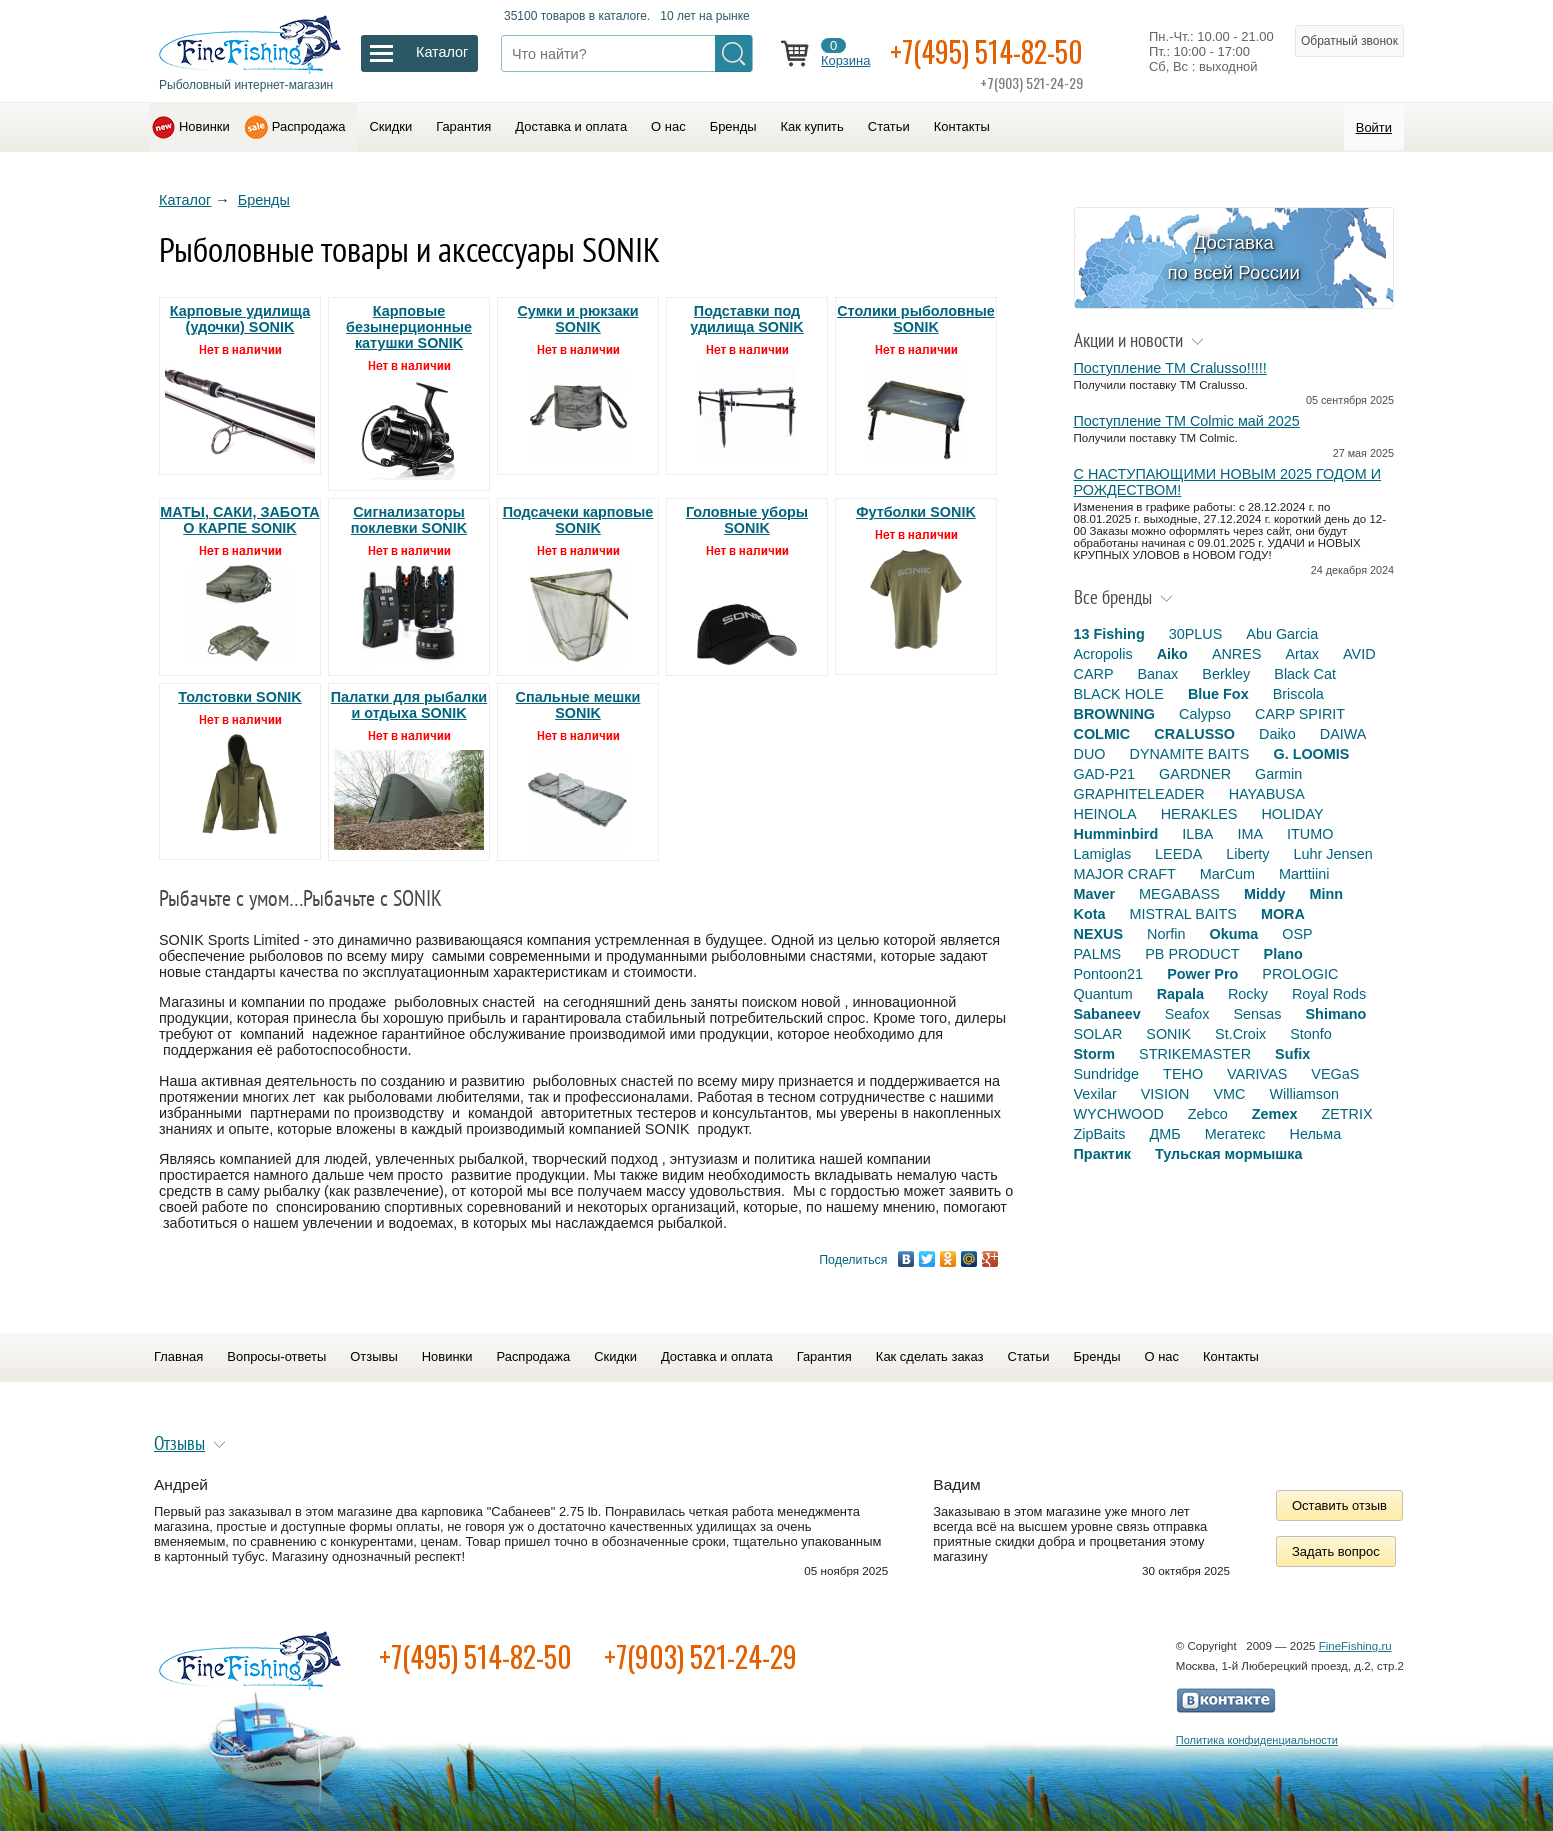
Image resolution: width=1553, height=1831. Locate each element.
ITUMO (1310, 834)
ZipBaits (1100, 1134)
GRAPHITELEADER (1139, 794)
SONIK (1168, 1034)
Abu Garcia (1282, 634)
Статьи (889, 126)
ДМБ (1164, 1134)
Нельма (1316, 1134)
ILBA (1197, 834)
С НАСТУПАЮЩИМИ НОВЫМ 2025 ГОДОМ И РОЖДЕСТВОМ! (1228, 482)
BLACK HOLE (1119, 694)
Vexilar (1095, 1094)
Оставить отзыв (1339, 1505)
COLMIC (1102, 734)
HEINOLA (1105, 814)
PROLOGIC (1300, 974)
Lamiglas (1103, 854)
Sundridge (1107, 1074)
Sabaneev (1107, 1014)
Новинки (204, 126)
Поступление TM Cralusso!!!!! (1170, 368)
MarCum (1227, 874)
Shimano (1336, 1014)
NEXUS (1099, 934)
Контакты (962, 126)
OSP (1297, 934)
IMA (1250, 834)
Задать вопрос (1336, 1551)
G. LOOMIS (1311, 754)
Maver (1095, 894)
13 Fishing (1109, 634)
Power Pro (1202, 974)
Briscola (1298, 694)
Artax (1302, 654)
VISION (1165, 1094)
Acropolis (1103, 654)
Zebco (1208, 1114)
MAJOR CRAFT (1125, 874)
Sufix (1292, 1054)
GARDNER (1195, 774)
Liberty (1247, 854)
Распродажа (309, 126)
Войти (1374, 127)
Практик (1102, 1154)
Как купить (812, 126)
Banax (1157, 674)
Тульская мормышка (1229, 1154)
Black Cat (1305, 674)
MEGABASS (1179, 894)
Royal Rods (1329, 994)
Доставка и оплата (571, 126)
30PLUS (1196, 634)
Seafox (1187, 1014)
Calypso (1205, 714)
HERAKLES (1199, 814)
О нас (668, 126)
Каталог (185, 200)
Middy (1265, 894)
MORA (1283, 914)
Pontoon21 (1109, 974)
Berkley (1226, 674)
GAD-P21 (1105, 774)
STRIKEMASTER (1195, 1054)
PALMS (1098, 954)
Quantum (1103, 994)
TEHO (1183, 1074)
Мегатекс (1235, 1134)
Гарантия (463, 126)
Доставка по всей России (1233, 257)
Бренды (733, 126)
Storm (1095, 1054)
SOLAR (1098, 1034)
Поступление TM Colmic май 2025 (1187, 421)
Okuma (1233, 934)
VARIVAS (1257, 1074)
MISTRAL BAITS (1182, 914)
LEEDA (1178, 854)
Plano (1283, 954)
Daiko (1277, 734)
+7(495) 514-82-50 (986, 51)
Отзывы (373, 1356)
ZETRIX (1346, 1114)
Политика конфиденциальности (1257, 1740)
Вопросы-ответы (276, 1356)
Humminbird (1116, 834)
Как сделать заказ (930, 1356)
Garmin (1278, 774)
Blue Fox (1218, 694)
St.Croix (1240, 1034)
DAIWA (1343, 734)
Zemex (1275, 1114)
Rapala (1180, 994)
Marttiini (1304, 874)
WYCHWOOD (1119, 1114)
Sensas (1258, 1014)
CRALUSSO (1194, 734)
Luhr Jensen (1333, 854)
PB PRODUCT (1192, 954)
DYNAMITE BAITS (1189, 754)
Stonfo (1311, 1034)
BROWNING (1115, 714)
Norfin (1166, 934)
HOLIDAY (1292, 814)
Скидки (390, 126)
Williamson (1304, 1094)
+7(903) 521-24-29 (700, 1656)
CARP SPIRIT (1300, 714)
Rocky (1248, 994)
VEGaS (1335, 1074)
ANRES (1237, 654)
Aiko (1172, 654)
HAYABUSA (1267, 794)
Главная (178, 1356)
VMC (1229, 1094)
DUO (1090, 754)
